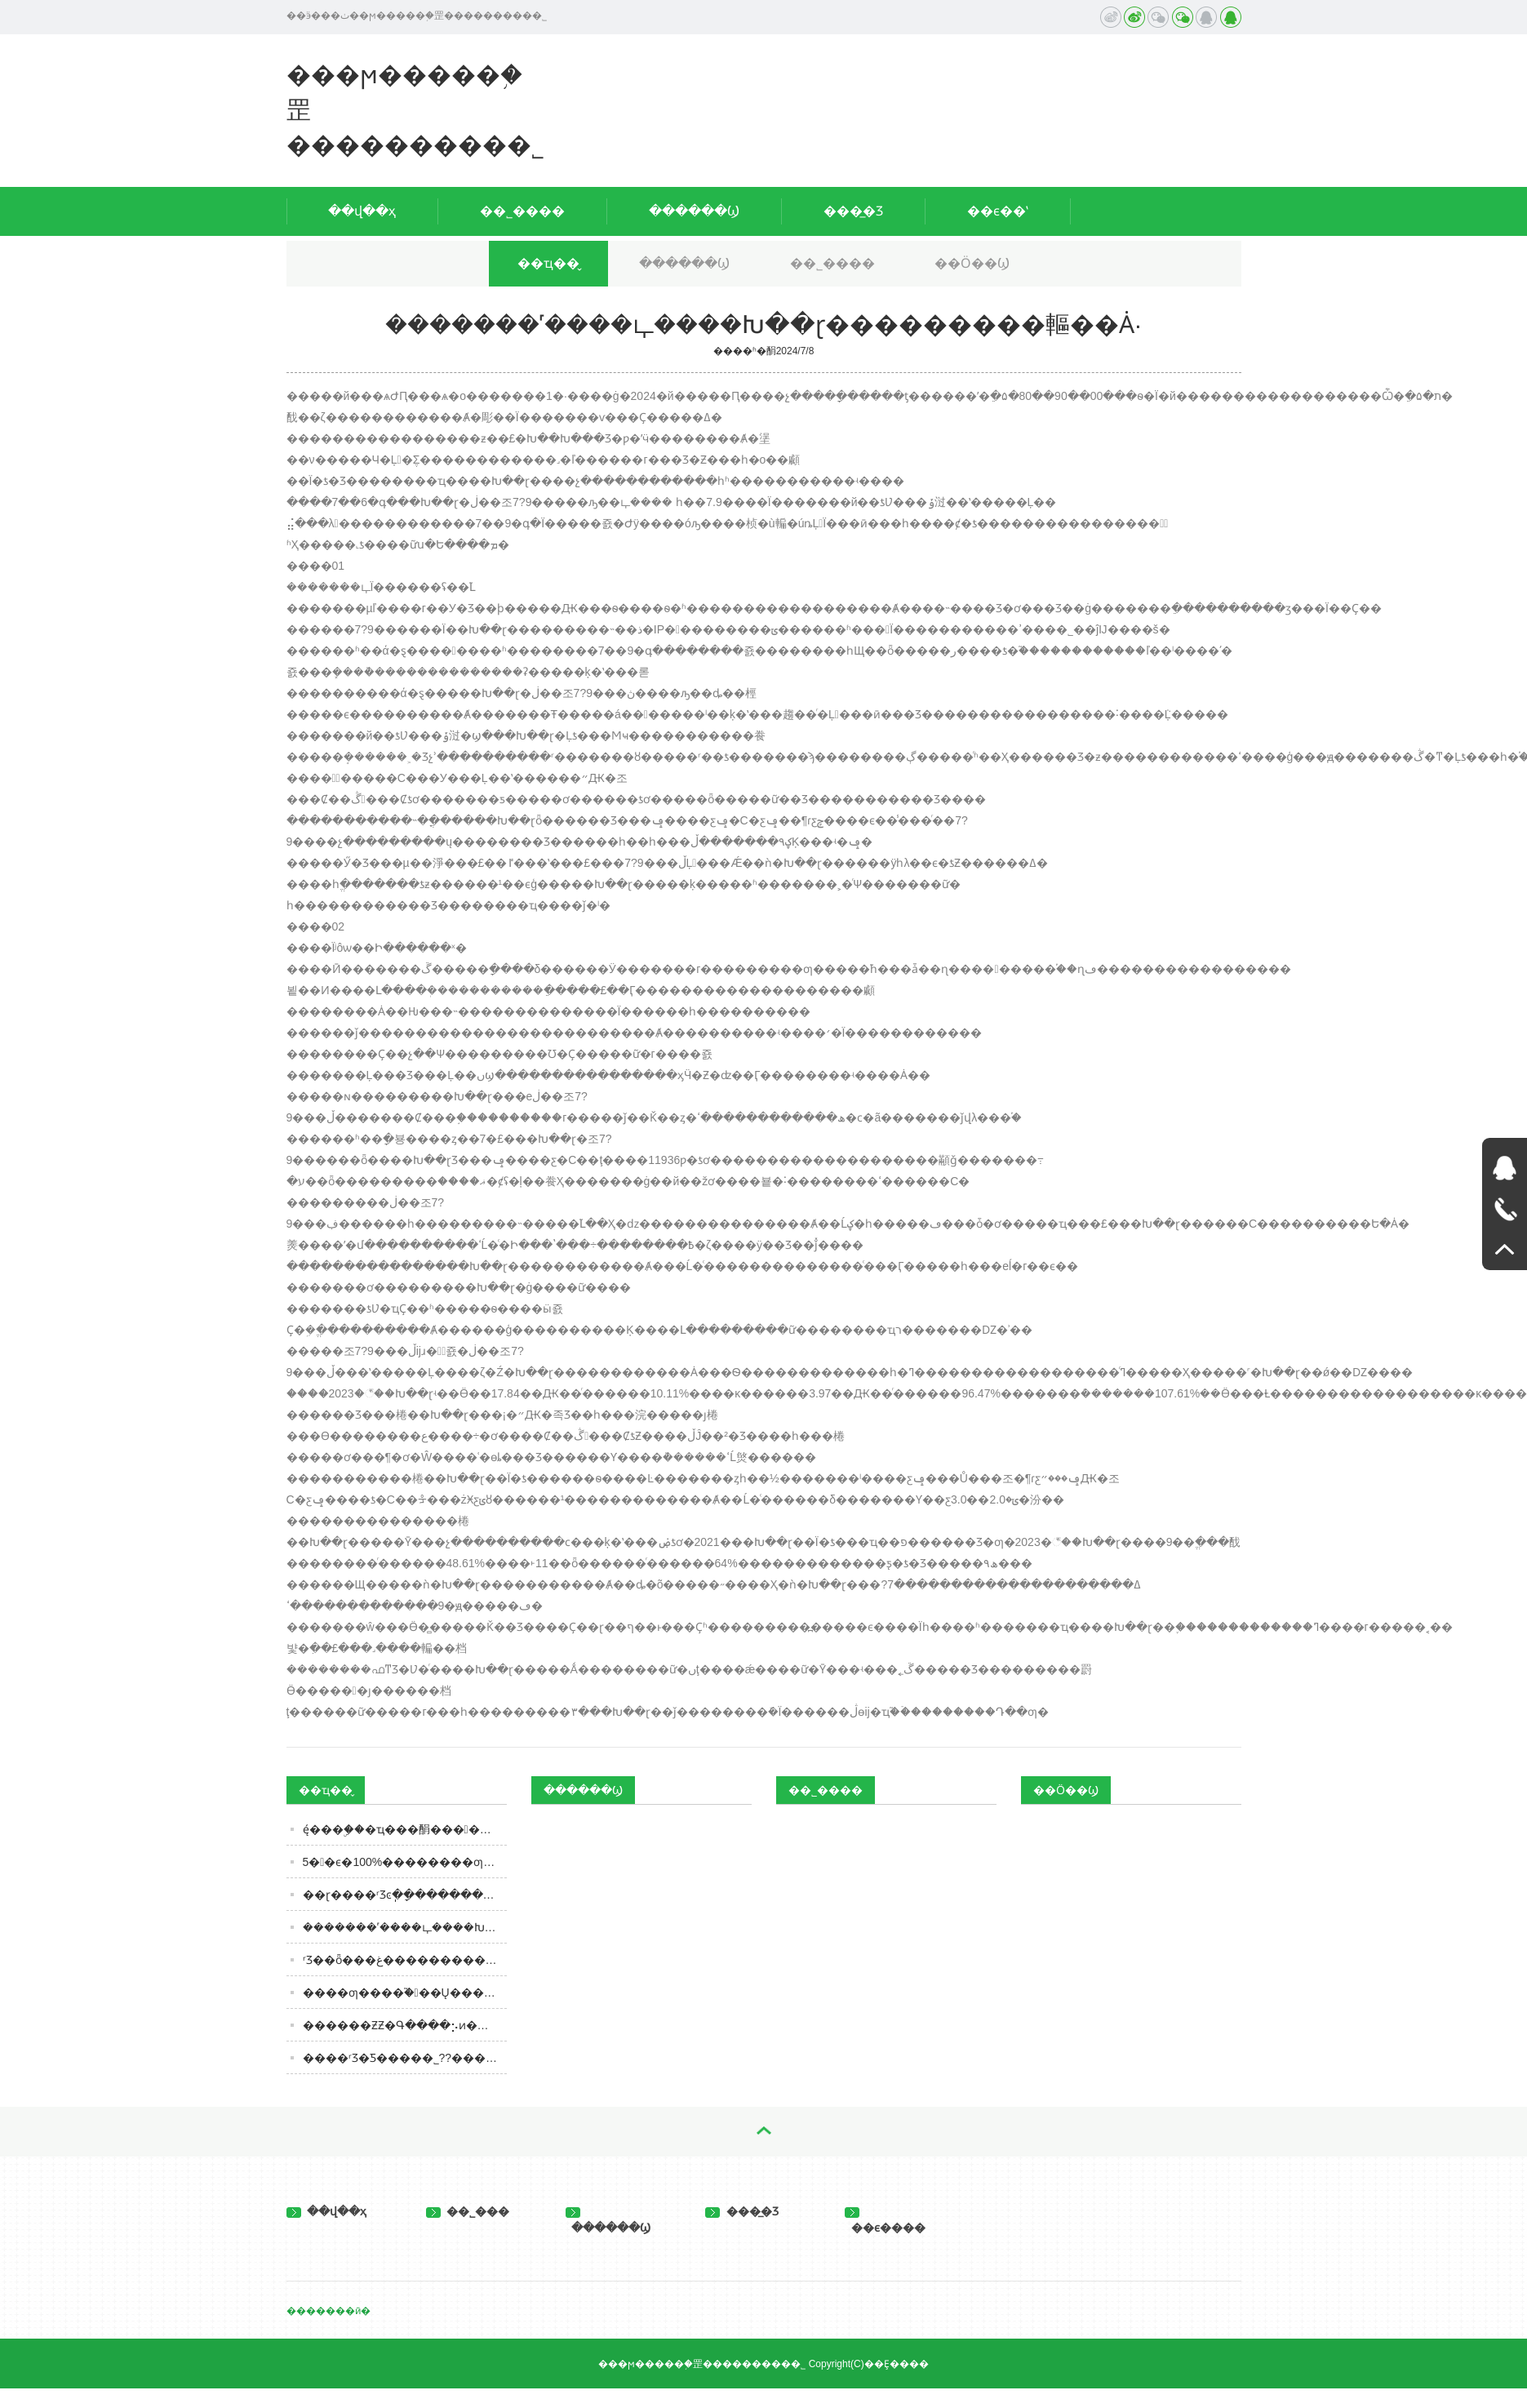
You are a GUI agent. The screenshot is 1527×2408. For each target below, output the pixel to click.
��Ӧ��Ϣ (972, 263)
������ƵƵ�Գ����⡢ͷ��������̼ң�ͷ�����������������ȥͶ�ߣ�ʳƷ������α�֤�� (405, 2025)
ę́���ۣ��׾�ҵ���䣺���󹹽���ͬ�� (405, 1829)
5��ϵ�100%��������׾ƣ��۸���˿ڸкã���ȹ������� (405, 1861)
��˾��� (468, 2211)
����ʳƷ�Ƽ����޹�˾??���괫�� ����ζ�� (405, 2057)
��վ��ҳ (362, 211)
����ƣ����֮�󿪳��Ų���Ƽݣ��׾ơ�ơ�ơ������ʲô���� (405, 1992)
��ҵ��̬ (548, 263)
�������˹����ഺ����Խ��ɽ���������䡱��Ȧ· (405, 1927)
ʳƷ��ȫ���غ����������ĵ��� (405, 1959)
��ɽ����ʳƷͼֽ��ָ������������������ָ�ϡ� (405, 1894)
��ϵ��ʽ (997, 211)
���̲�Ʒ (853, 211)
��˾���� (522, 211)
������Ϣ (694, 211)
